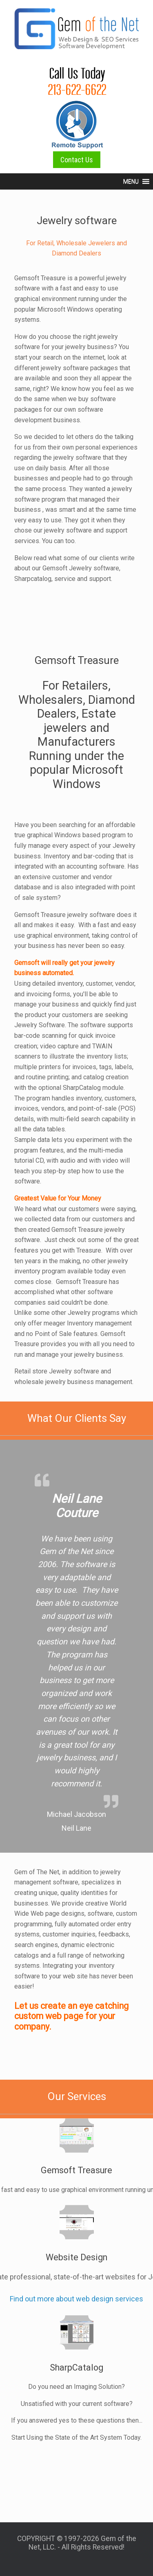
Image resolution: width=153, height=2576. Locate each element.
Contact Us (76, 159)
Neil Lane (76, 1828)
